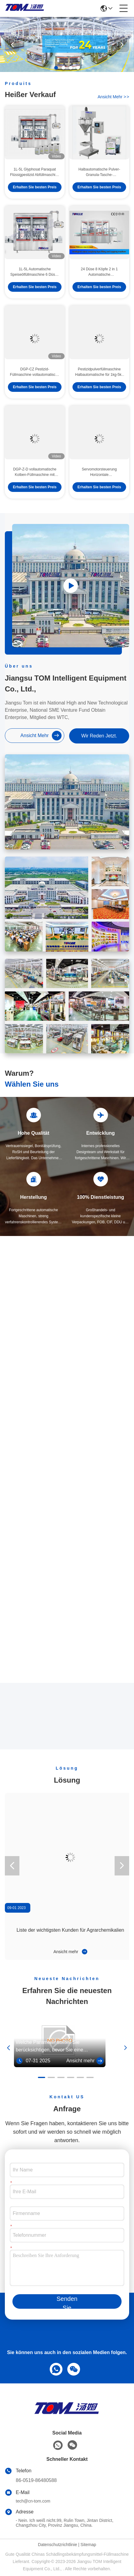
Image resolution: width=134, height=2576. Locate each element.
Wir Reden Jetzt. (99, 735)
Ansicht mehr (70, 1951)
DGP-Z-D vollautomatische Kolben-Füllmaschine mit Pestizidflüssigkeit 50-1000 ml (35, 484)
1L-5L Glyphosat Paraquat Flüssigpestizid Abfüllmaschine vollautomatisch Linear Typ (34, 184)
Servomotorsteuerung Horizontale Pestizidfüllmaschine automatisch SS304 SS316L (99, 484)
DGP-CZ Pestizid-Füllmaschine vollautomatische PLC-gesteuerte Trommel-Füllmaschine (34, 384)
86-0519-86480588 (36, 2480)
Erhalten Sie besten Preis (34, 199)
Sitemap (88, 2544)
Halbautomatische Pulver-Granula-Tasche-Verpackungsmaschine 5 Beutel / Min (99, 184)
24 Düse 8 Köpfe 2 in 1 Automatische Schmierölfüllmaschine (99, 284)
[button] (56, 68)
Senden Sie (67, 2302)
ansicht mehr (113, 97)
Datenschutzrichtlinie (57, 2544)
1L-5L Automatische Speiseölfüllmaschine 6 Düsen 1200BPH (34, 284)
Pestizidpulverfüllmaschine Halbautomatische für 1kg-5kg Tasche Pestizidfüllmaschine (99, 384)
